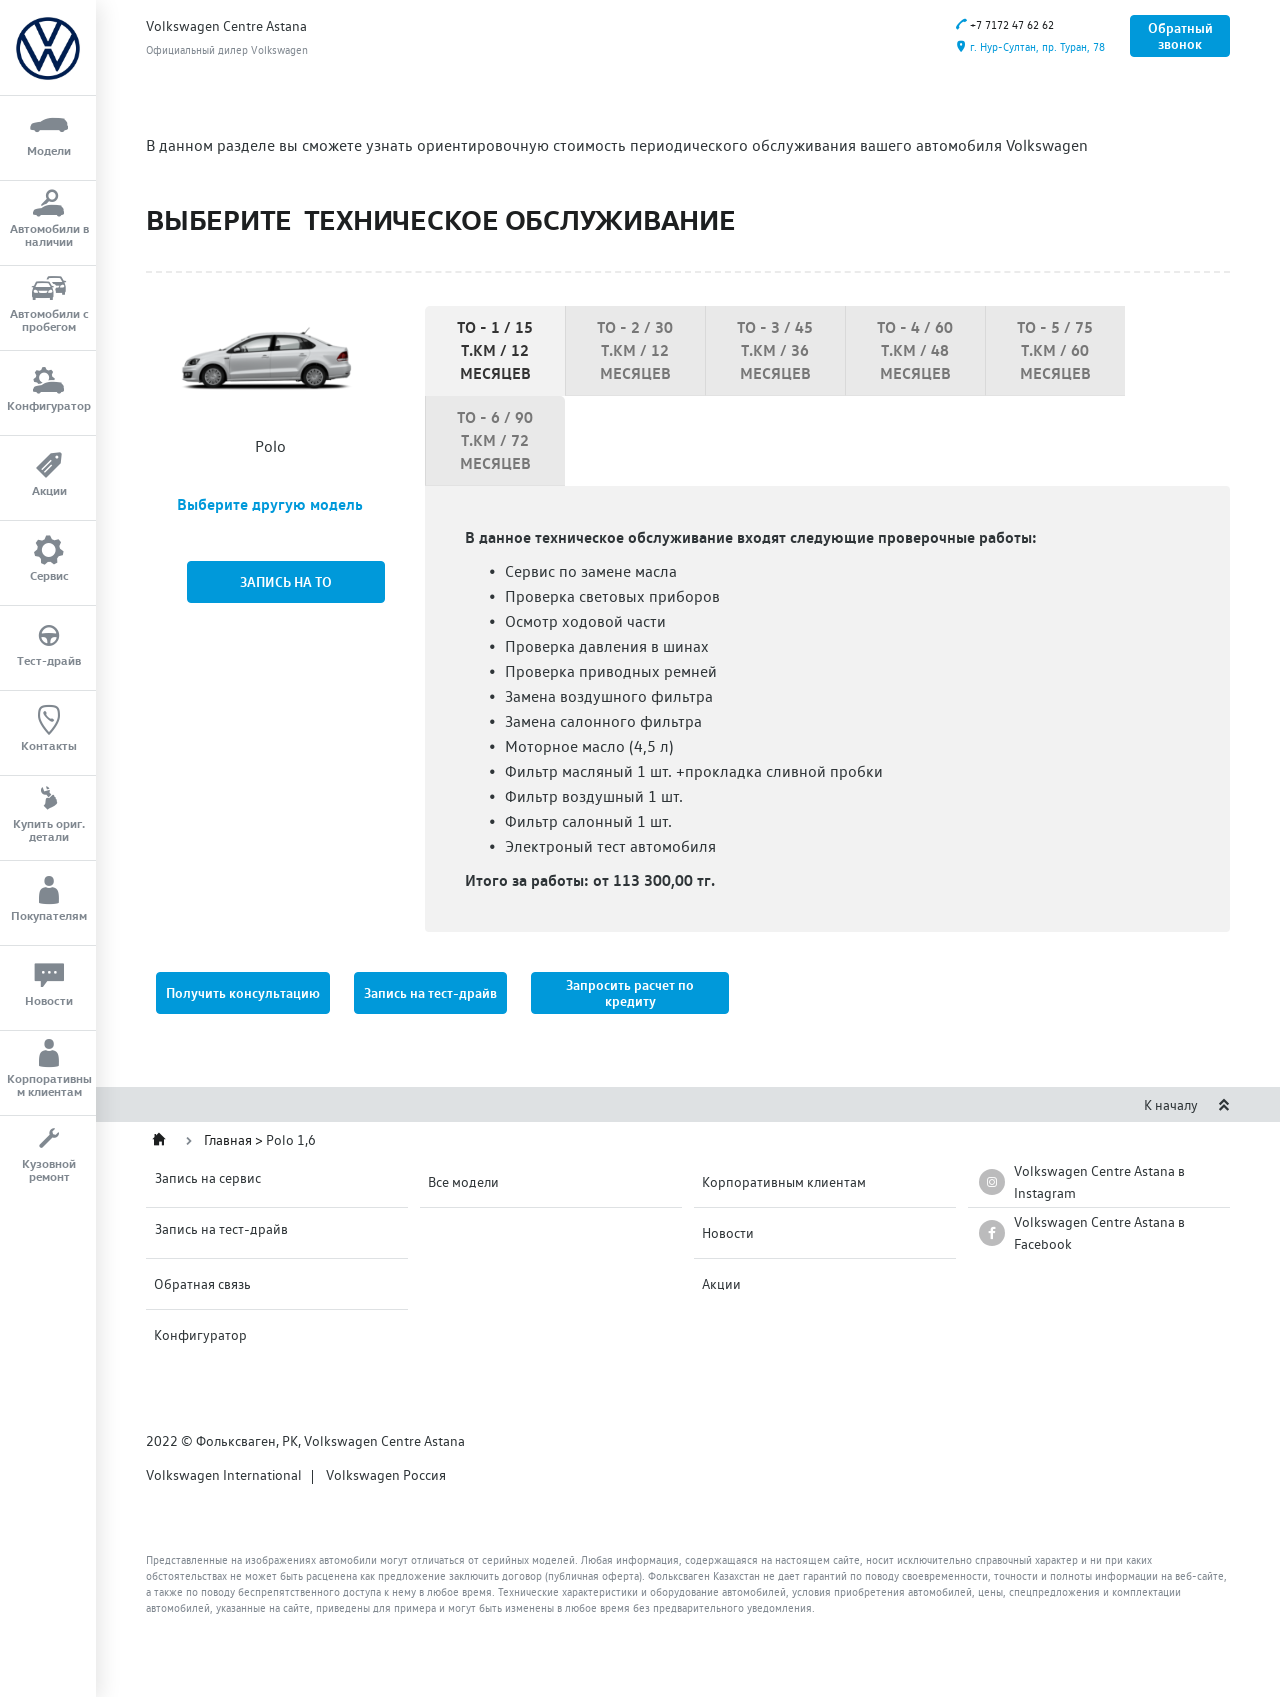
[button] (630, 993)
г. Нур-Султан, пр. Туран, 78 (1030, 47)
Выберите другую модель (270, 504)
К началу (1187, 1105)
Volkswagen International (224, 1475)
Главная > (235, 1140)
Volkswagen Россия (386, 1475)
